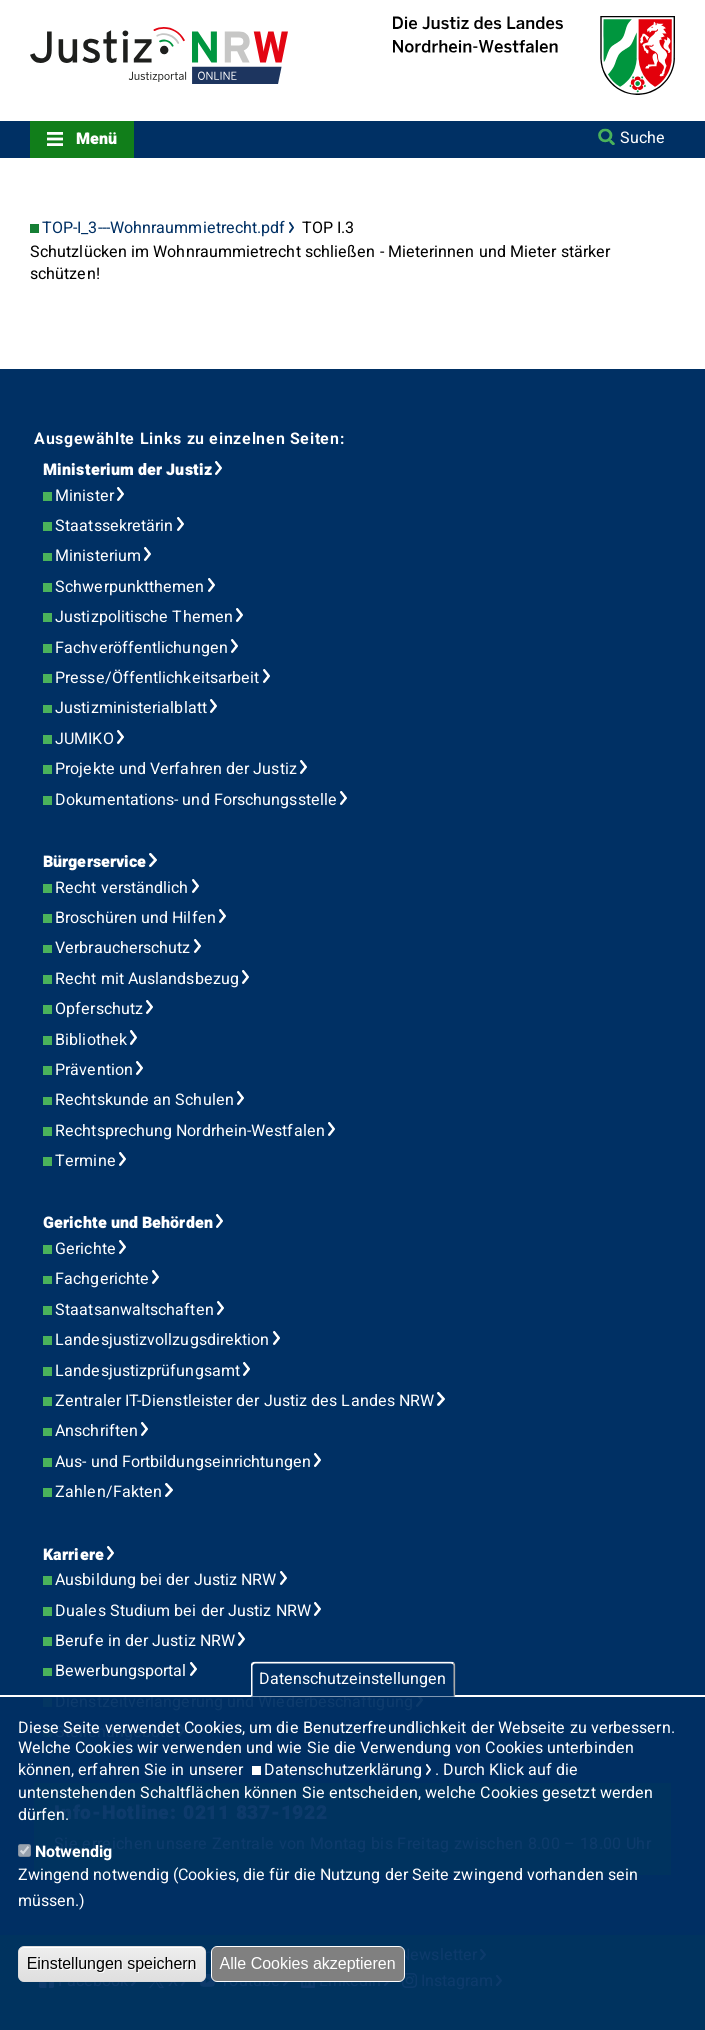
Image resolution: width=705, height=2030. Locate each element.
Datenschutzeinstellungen (352, 1679)
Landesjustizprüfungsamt (147, 1371)
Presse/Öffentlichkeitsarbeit (157, 678)
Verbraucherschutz (122, 948)
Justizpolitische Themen (144, 617)
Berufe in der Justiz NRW (145, 1641)
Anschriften (96, 1431)
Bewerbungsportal (120, 1671)
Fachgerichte (102, 1279)
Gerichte (85, 1249)
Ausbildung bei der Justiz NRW (165, 1580)
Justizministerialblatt (131, 708)
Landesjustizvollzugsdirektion (162, 1340)
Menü (96, 139)
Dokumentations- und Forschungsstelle (196, 800)
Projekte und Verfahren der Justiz (176, 769)
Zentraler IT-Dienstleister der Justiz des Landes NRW (244, 1401)
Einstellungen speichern (112, 1963)
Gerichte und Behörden (128, 1223)
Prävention (94, 1070)
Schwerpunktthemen (129, 587)
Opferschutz (99, 1009)
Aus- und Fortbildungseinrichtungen (183, 1462)
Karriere (73, 1555)
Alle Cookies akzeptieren (308, 1963)
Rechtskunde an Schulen (144, 1100)
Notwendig (74, 1852)
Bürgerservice (94, 862)
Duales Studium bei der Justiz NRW (183, 1611)
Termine (85, 1161)
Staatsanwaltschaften (134, 1310)
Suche (642, 138)
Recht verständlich (121, 888)
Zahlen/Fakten (108, 1492)
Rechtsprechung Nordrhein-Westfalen (190, 1131)
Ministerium (98, 556)
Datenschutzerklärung (343, 1770)
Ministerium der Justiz (127, 470)
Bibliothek (91, 1040)
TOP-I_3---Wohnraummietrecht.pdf (163, 228)
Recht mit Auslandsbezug (147, 979)
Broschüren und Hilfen (135, 918)
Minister (84, 496)
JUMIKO (84, 739)
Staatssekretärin (114, 526)
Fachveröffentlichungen (141, 648)
